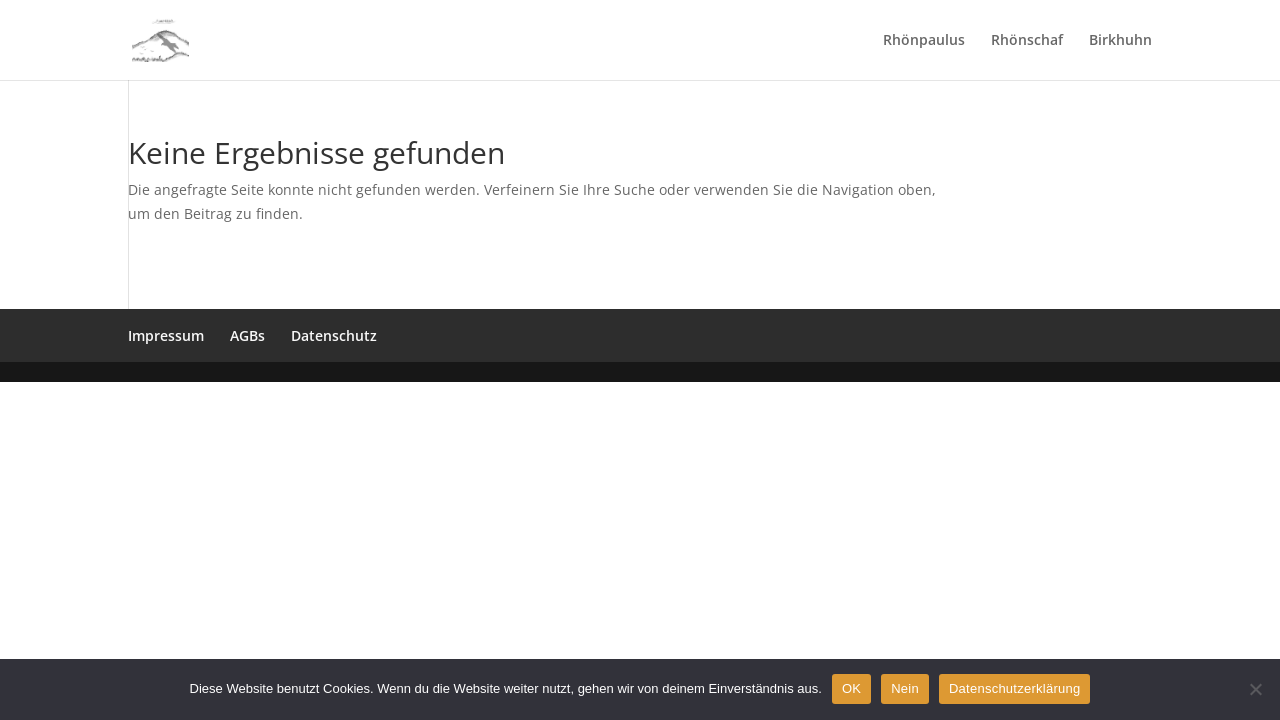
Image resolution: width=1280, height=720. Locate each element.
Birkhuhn (1120, 41)
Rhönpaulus (924, 41)
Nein (905, 688)
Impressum (166, 335)
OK (851, 688)
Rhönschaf (1027, 41)
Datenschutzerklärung (1014, 688)
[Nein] (1255, 689)
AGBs (247, 335)
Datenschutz (334, 335)
